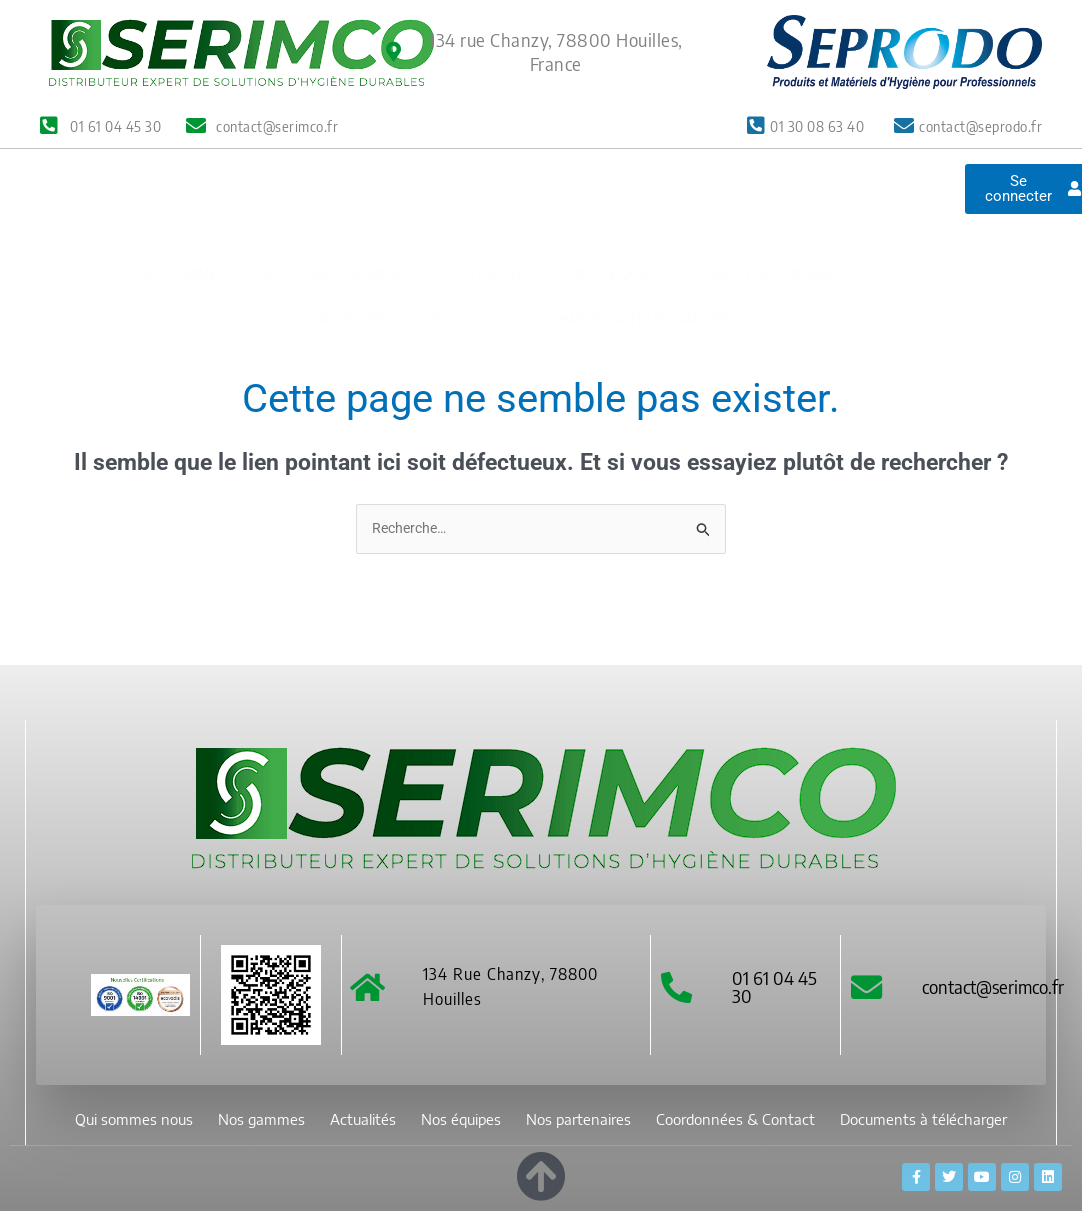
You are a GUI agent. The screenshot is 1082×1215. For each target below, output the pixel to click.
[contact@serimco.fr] (868, 990)
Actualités (492, 215)
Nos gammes (360, 215)
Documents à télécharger (628, 261)
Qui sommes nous (204, 215)
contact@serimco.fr (997, 989)
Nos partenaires (778, 215)
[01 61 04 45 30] (678, 990)
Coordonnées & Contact (384, 261)
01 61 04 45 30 (778, 989)
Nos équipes (623, 215)
